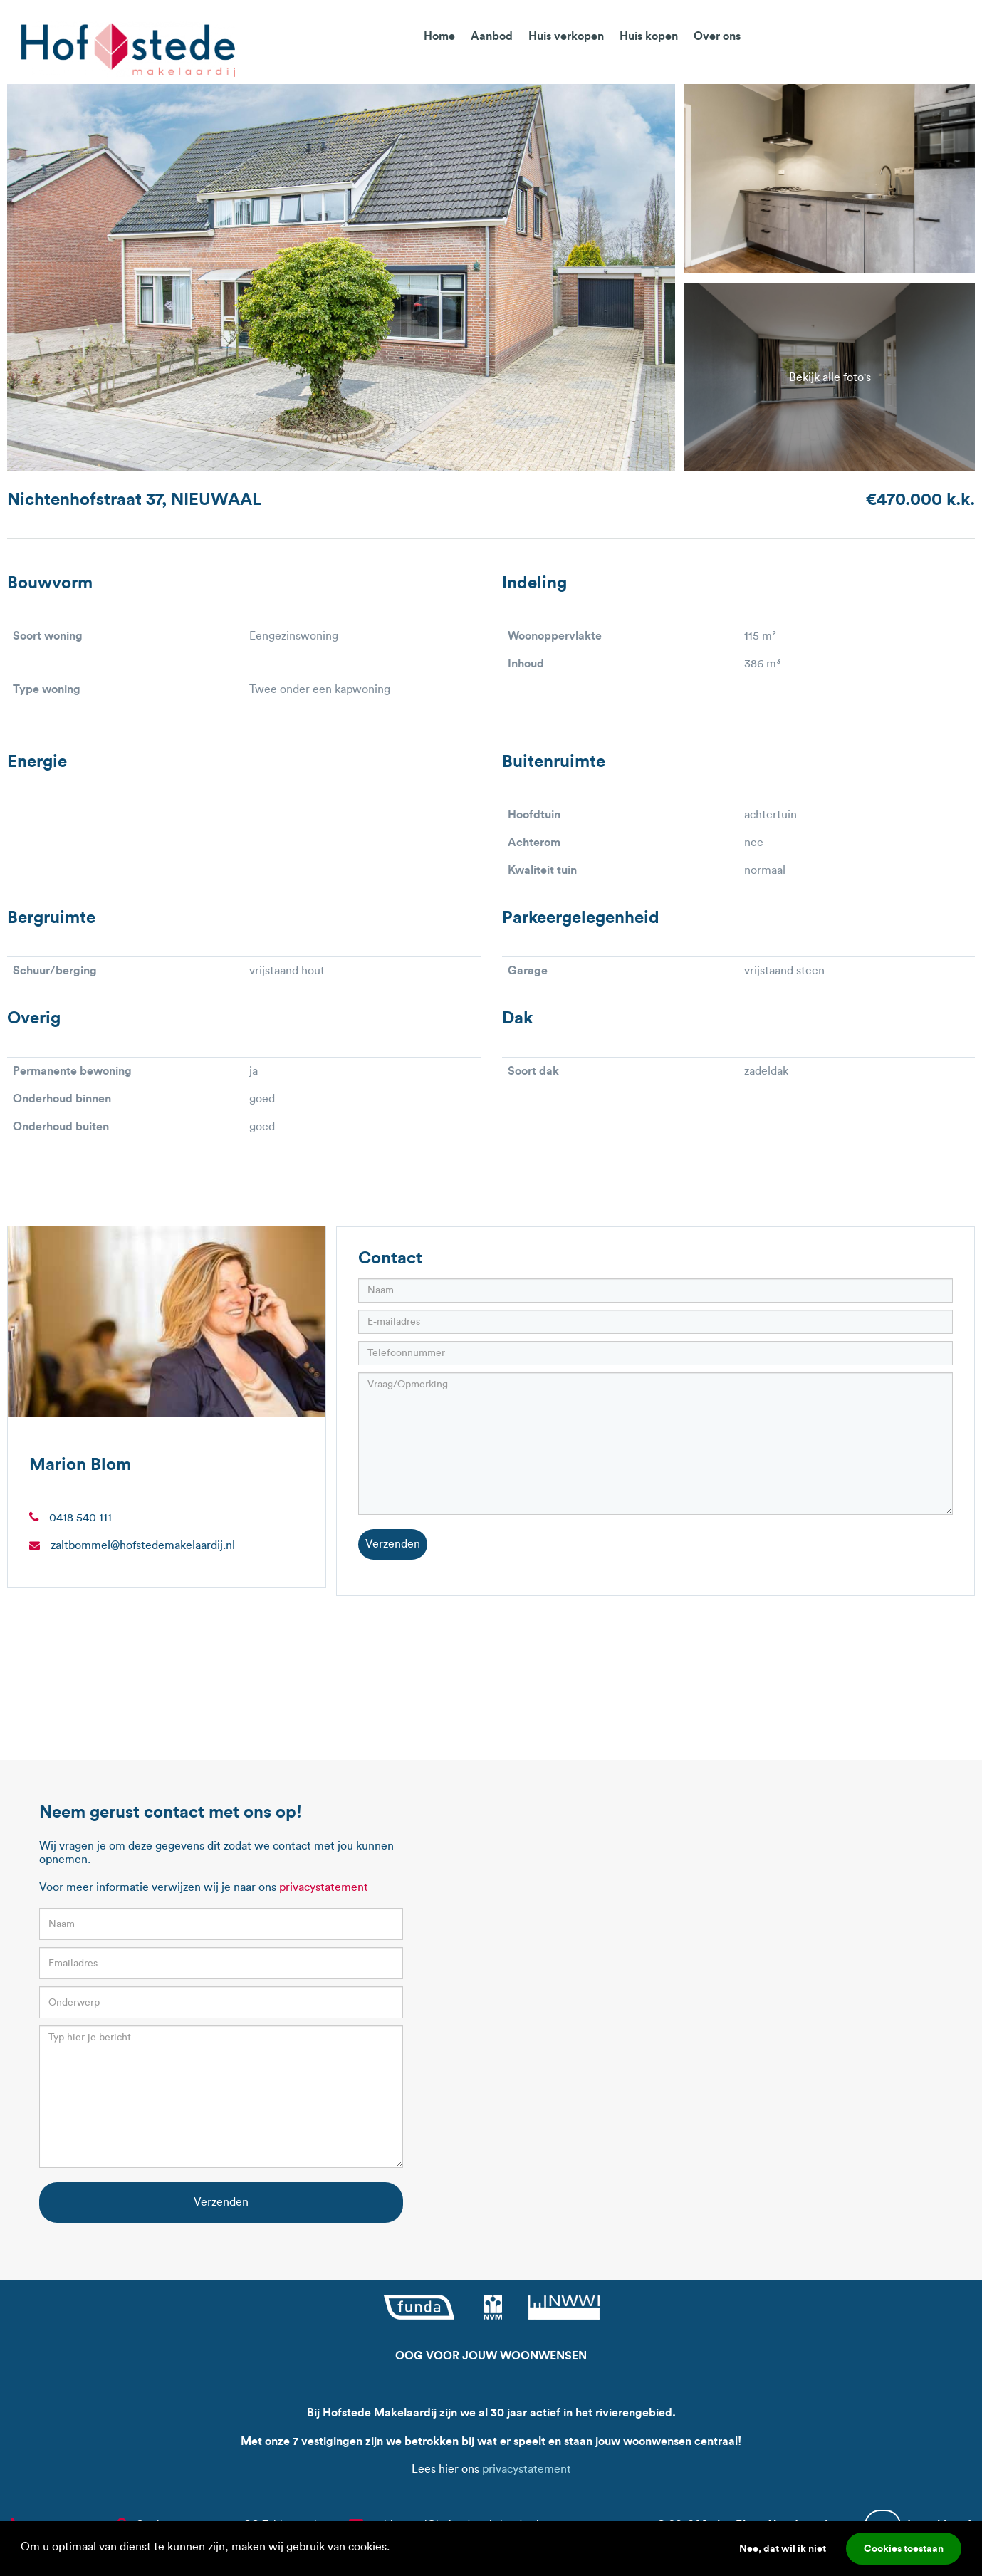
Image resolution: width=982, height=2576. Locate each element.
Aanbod (492, 35)
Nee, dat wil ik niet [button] (782, 2548)
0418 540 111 (80, 1517)
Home (439, 35)
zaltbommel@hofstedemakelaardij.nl (143, 1545)
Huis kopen (649, 35)
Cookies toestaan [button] (904, 2548)
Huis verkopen (566, 35)
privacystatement (323, 1887)
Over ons (717, 35)
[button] (394, 2548)
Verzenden (392, 1543)
